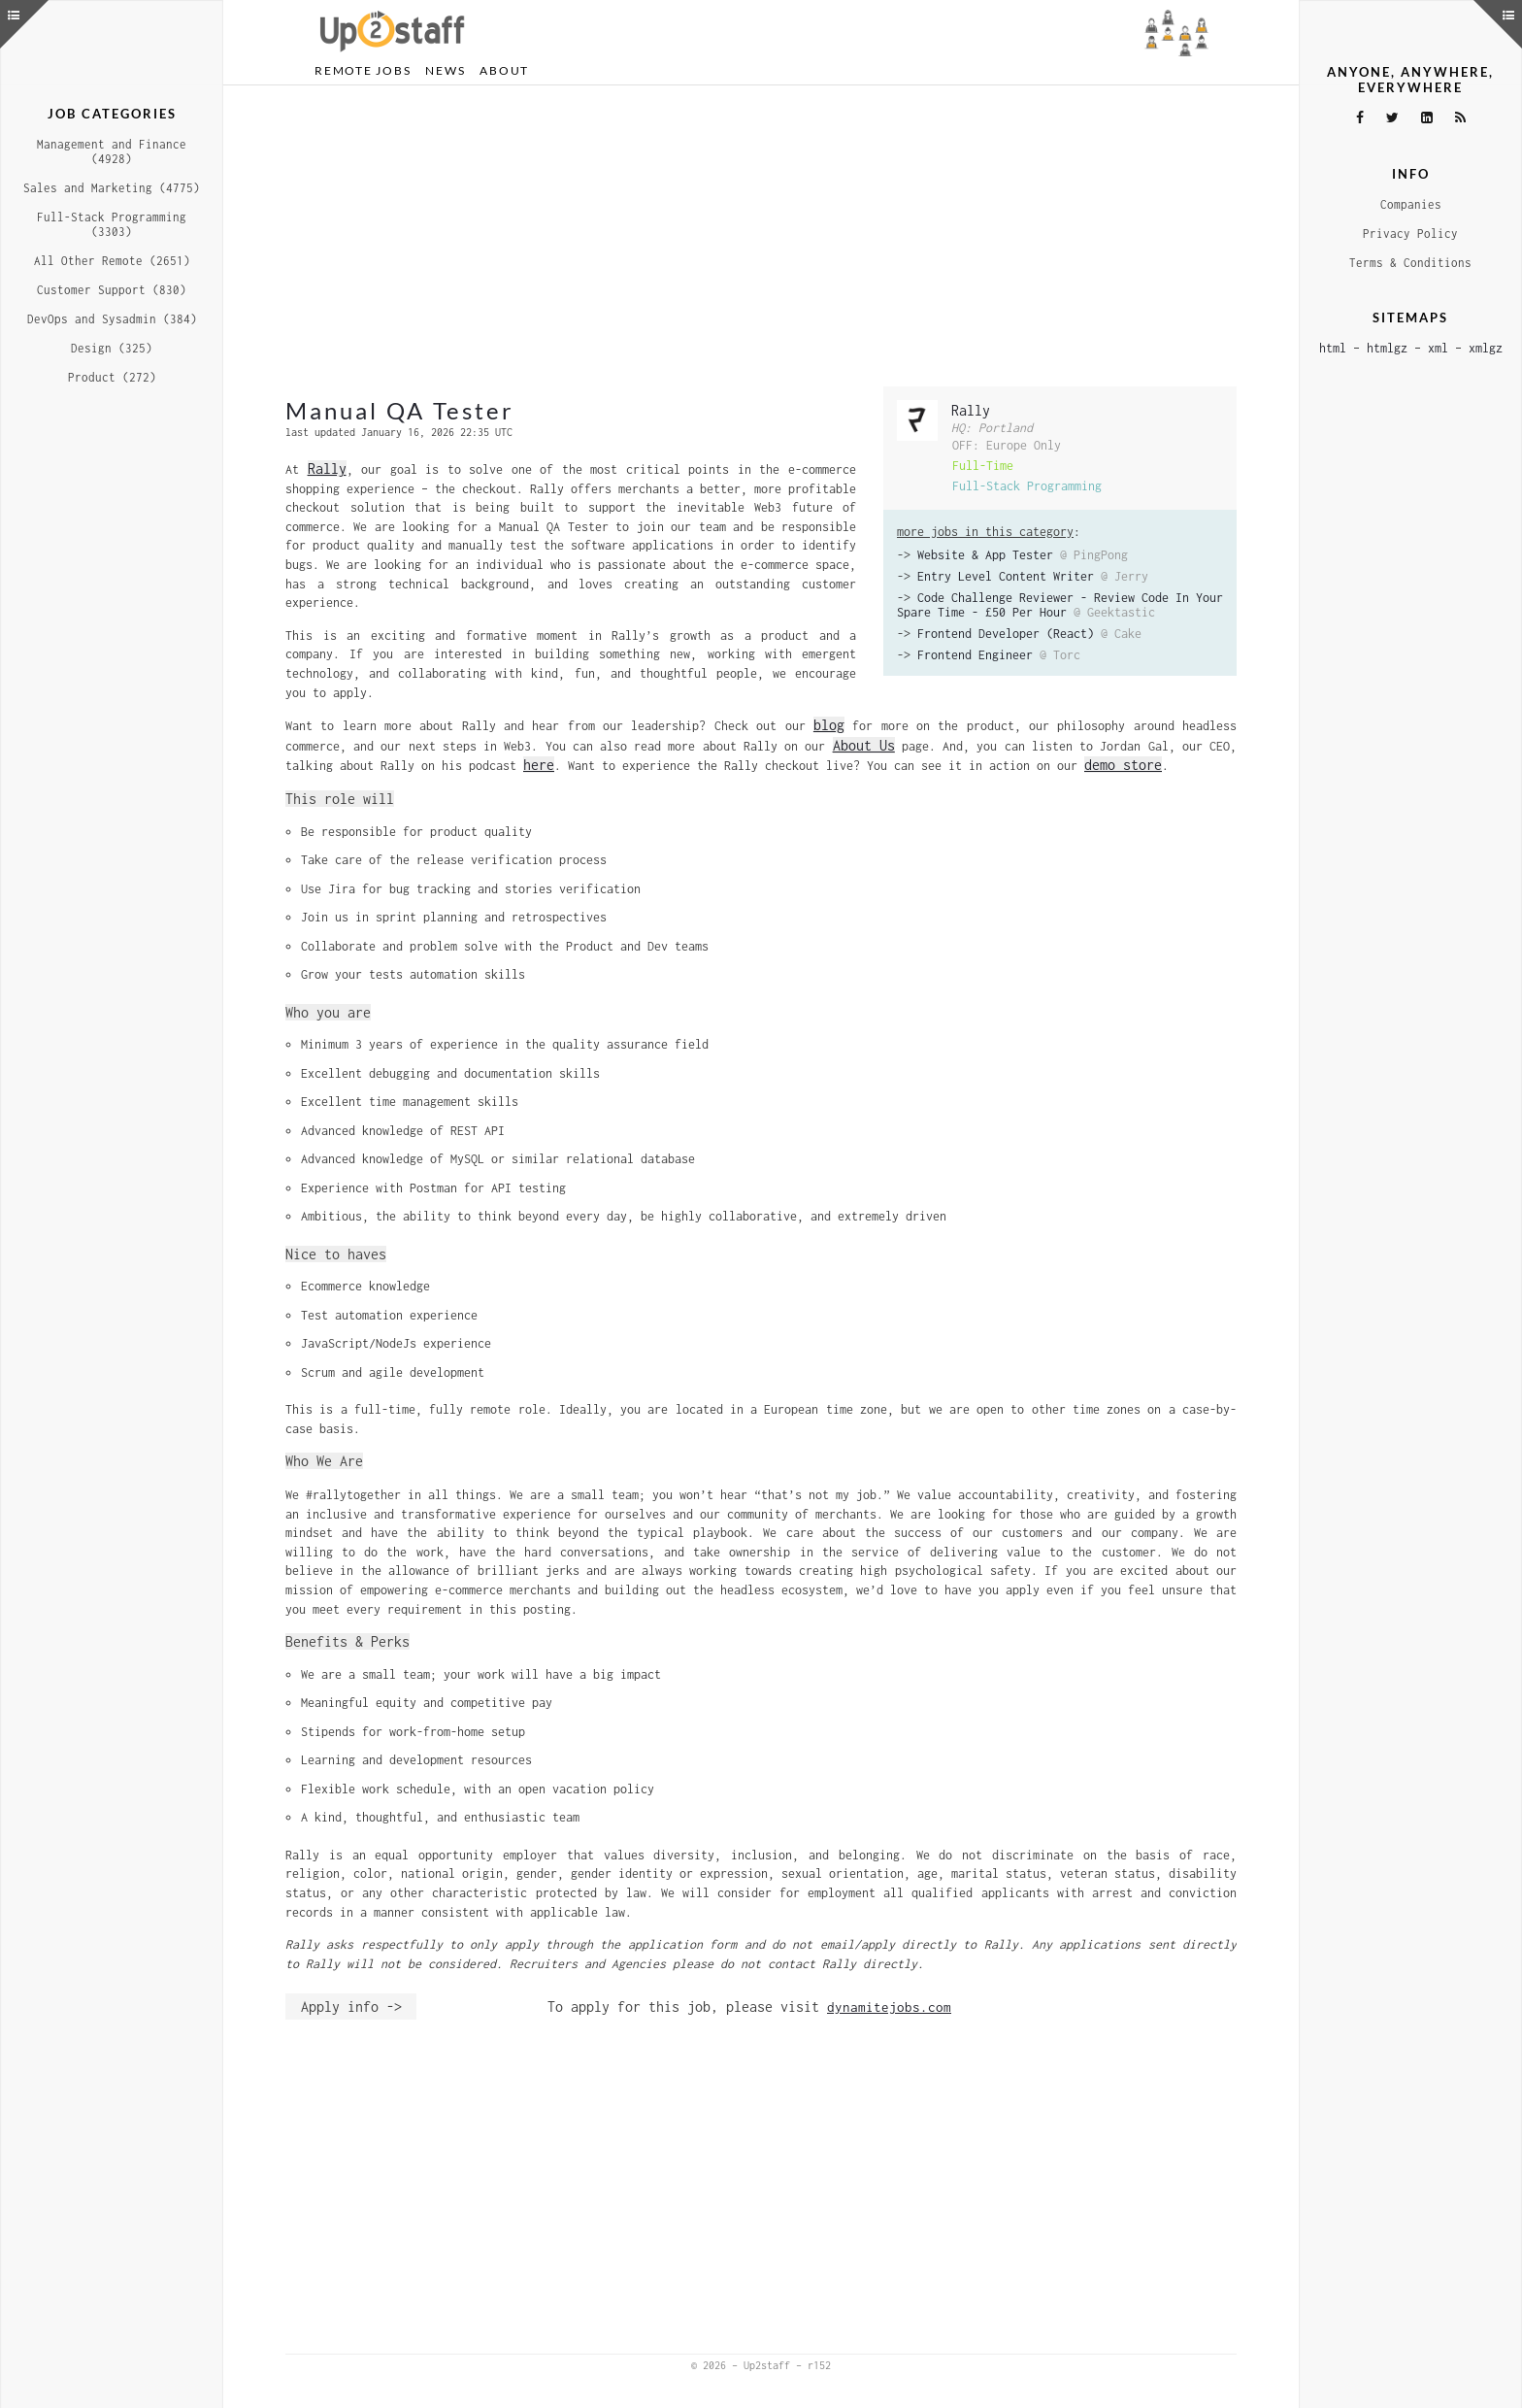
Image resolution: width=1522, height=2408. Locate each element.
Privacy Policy (1410, 233)
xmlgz (1486, 348)
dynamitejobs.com (889, 2007)
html (1332, 348)
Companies (1410, 204)
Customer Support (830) (111, 290)
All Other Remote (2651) (112, 260)
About (504, 70)
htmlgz (1387, 348)
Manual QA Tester (399, 410)
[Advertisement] (761, 236)
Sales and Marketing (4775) (111, 188)
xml (1438, 348)
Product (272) (112, 377)
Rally (970, 410)
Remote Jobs (362, 70)
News (445, 70)
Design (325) (111, 348)
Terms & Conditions (1410, 262)
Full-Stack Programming (1027, 486)
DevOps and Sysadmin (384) (112, 319)
